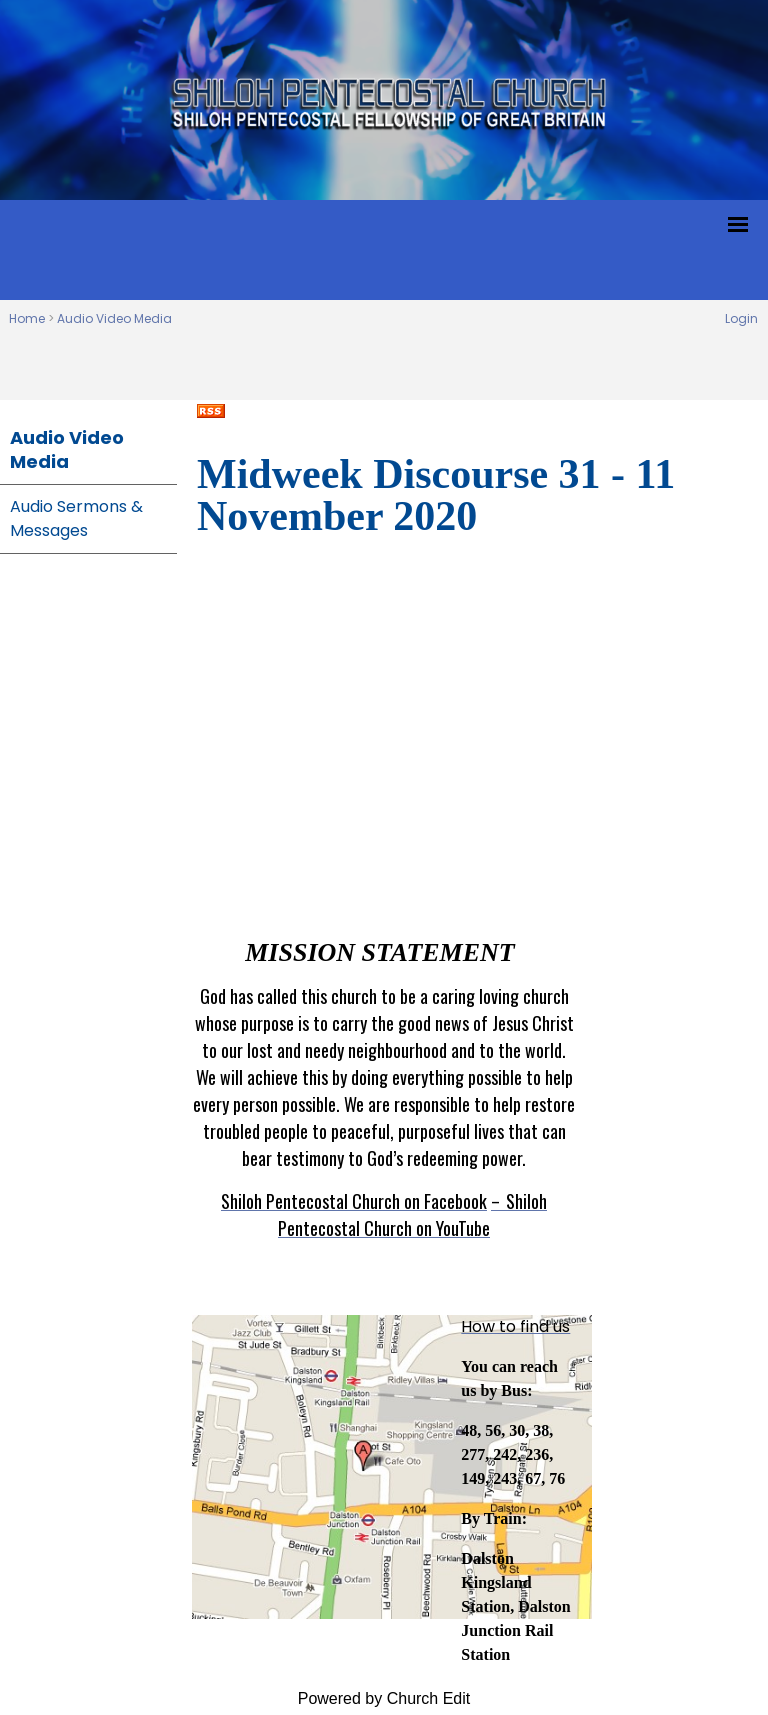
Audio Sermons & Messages (76, 518)
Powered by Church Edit (384, 1698)
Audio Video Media (114, 318)
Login (741, 318)
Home (27, 318)
